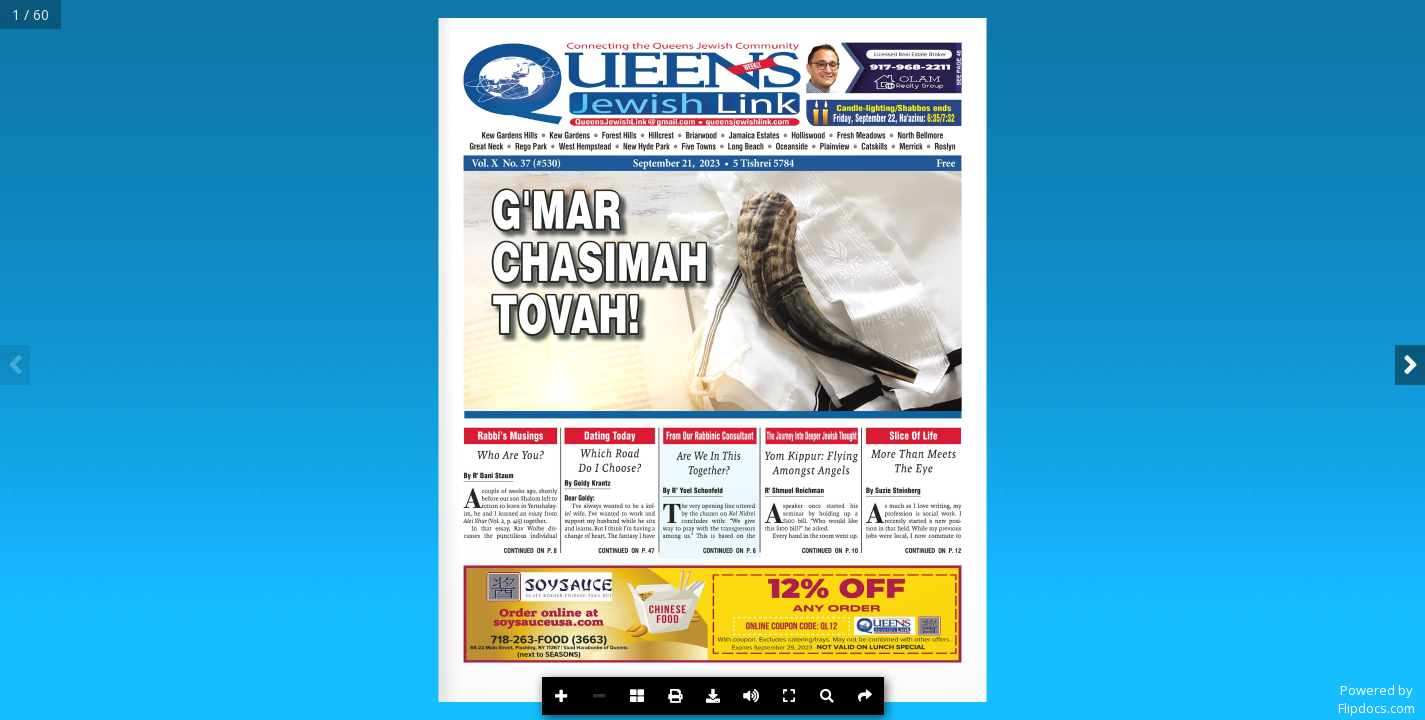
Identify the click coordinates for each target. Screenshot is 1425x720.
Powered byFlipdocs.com (1376, 699)
